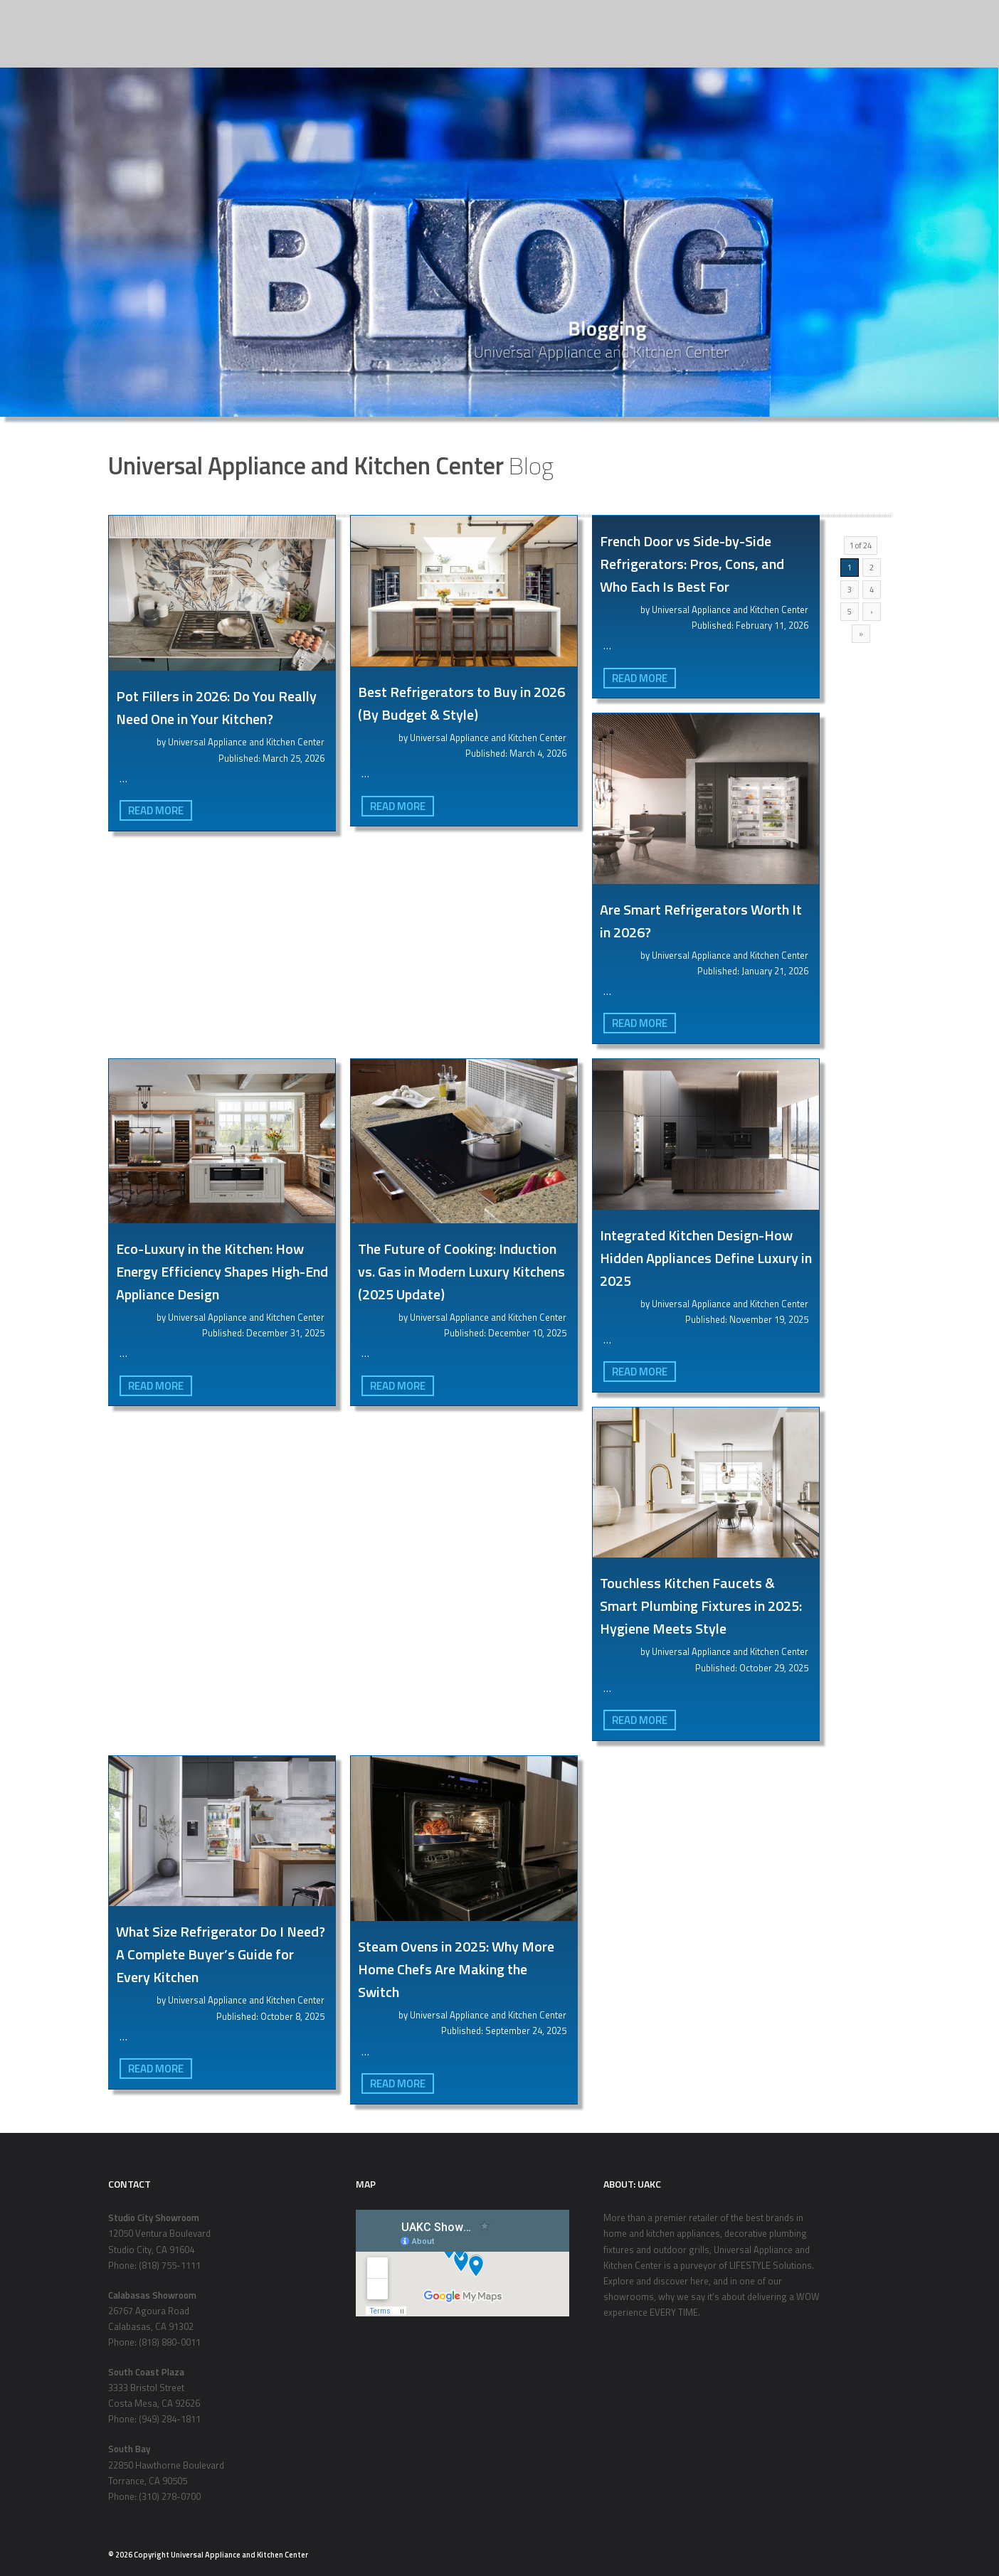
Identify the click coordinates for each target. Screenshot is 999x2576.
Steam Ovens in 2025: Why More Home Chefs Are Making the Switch (456, 1969)
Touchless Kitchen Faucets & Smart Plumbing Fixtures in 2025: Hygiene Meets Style (701, 1605)
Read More (156, 810)
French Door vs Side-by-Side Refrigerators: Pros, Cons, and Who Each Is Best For (692, 563)
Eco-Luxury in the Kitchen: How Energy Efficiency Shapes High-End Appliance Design (222, 1271)
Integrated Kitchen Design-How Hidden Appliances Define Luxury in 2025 (706, 1258)
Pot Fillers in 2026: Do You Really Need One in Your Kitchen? (216, 707)
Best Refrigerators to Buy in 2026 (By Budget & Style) (461, 703)
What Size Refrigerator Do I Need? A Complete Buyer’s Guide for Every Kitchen (220, 1954)
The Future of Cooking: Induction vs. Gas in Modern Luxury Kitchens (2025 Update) (461, 1271)
